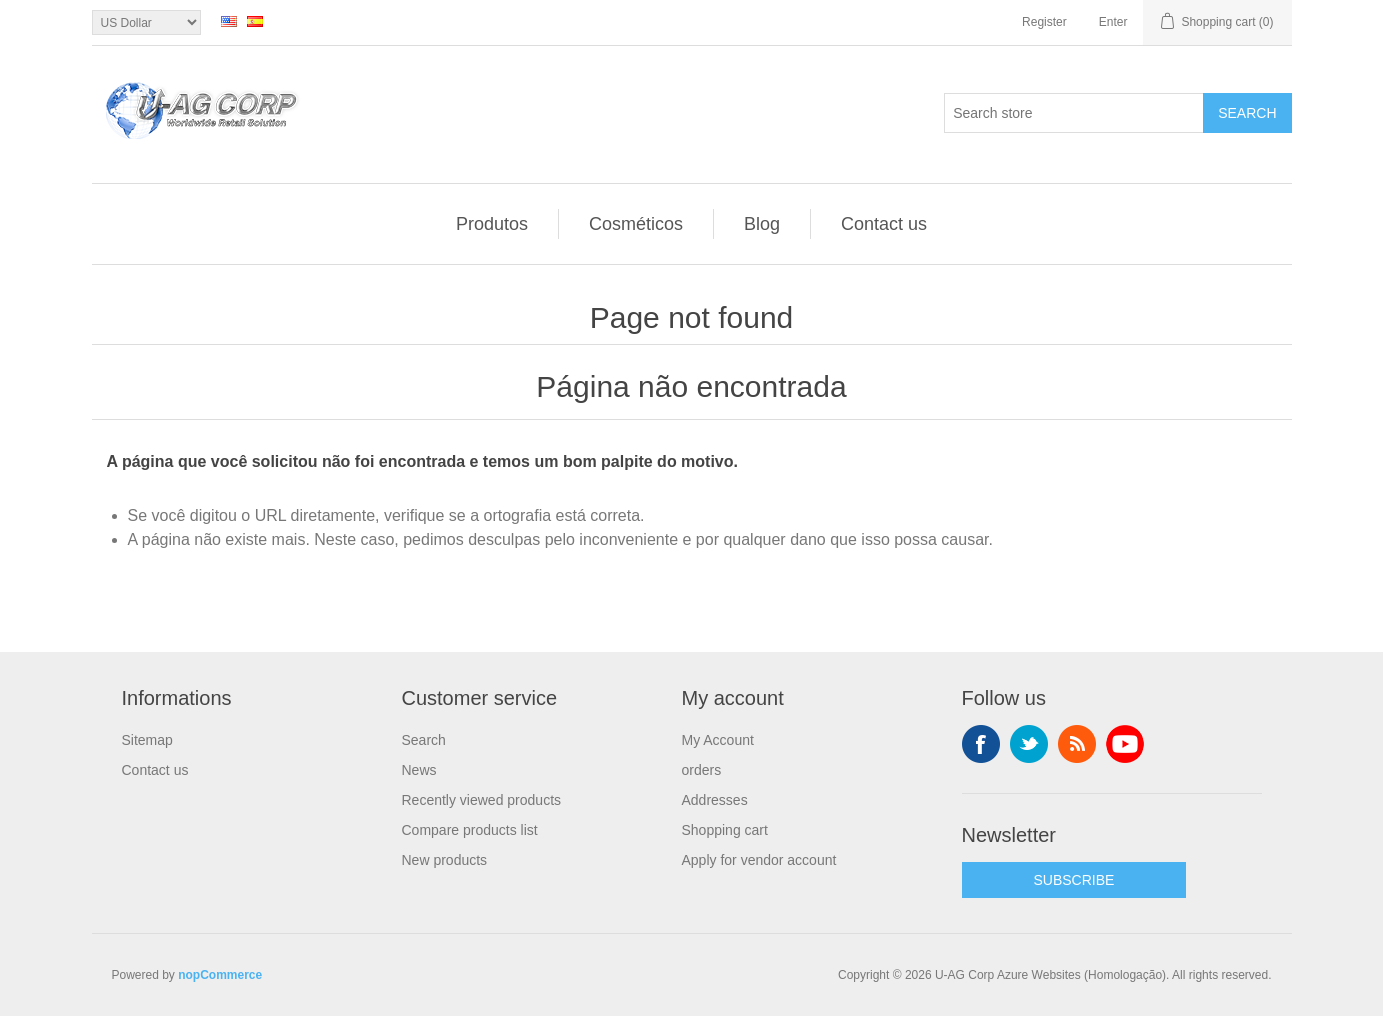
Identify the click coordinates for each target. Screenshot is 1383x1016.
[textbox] (1074, 113)
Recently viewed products (482, 800)
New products (445, 860)
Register (1044, 22)
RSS (1077, 744)
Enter (1113, 22)
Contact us (884, 224)
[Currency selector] (146, 22)
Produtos (492, 224)
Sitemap (147, 740)
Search (1247, 113)
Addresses (715, 800)
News (419, 770)
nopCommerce (220, 975)
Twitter (1029, 744)
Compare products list (470, 830)
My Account (718, 740)
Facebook (981, 744)
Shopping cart (725, 830)
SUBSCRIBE (1074, 880)
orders (702, 770)
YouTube (1125, 744)
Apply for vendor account (759, 860)
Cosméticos (636, 224)
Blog (762, 224)
